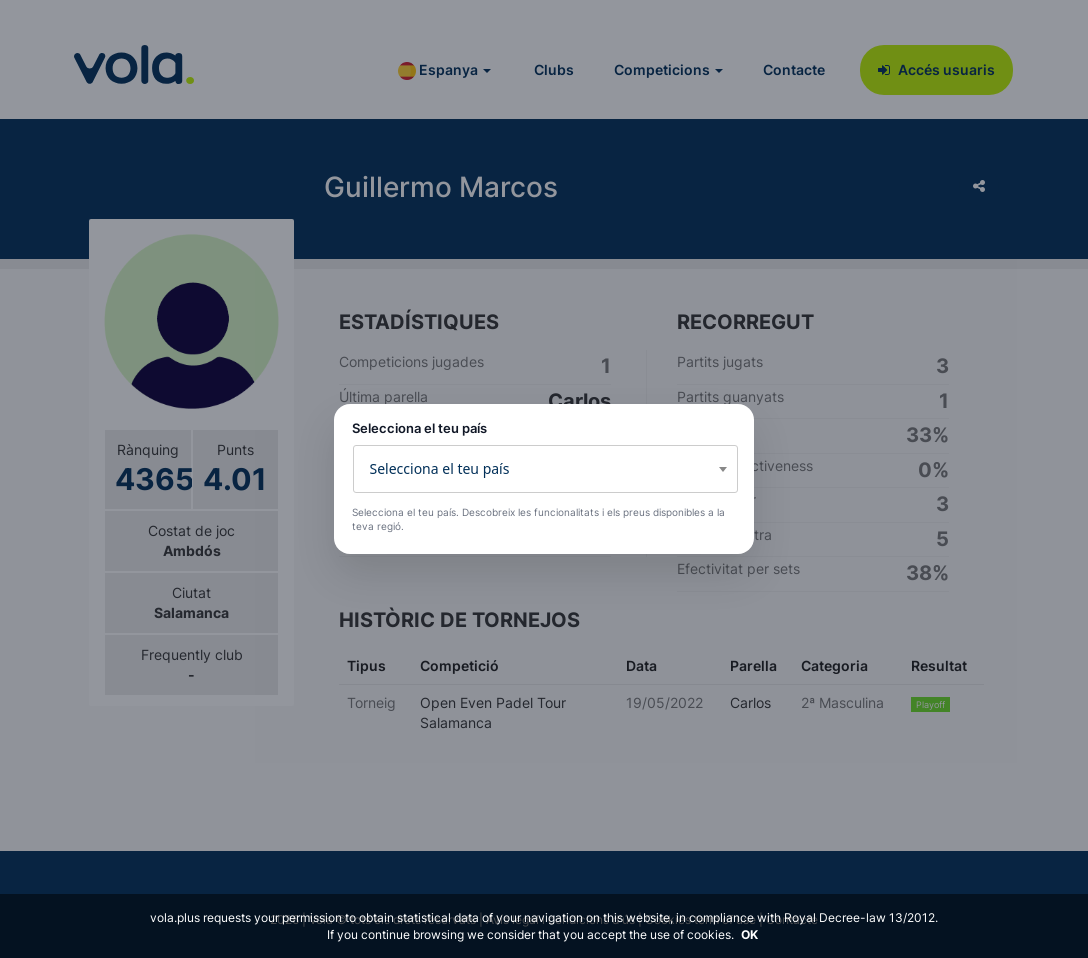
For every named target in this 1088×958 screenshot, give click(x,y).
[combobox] (545, 469)
